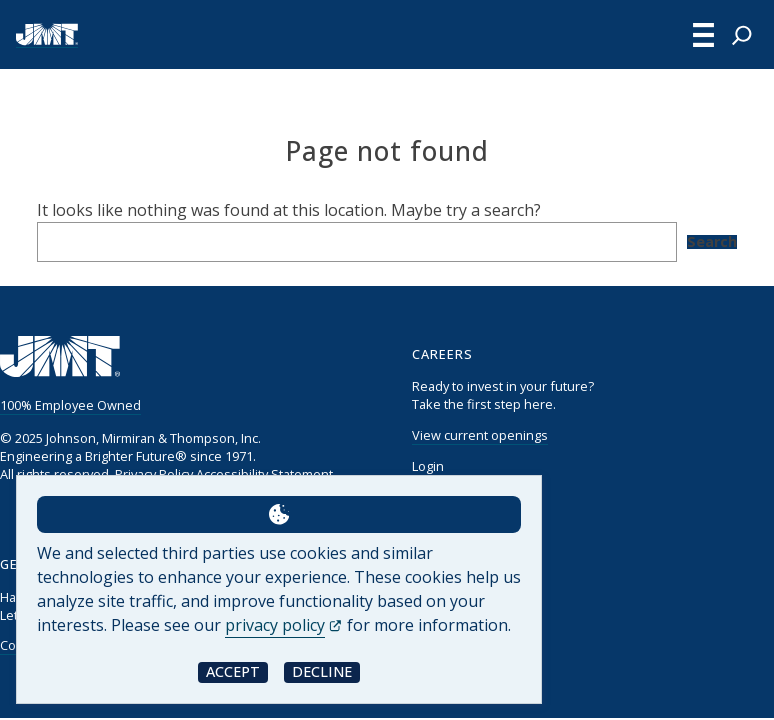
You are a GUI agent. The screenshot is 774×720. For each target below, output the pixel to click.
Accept (233, 671)
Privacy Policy (154, 474)
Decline (322, 671)
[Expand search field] (742, 35)
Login (428, 466)
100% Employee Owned (70, 405)
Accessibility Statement (264, 474)
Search (712, 242)
